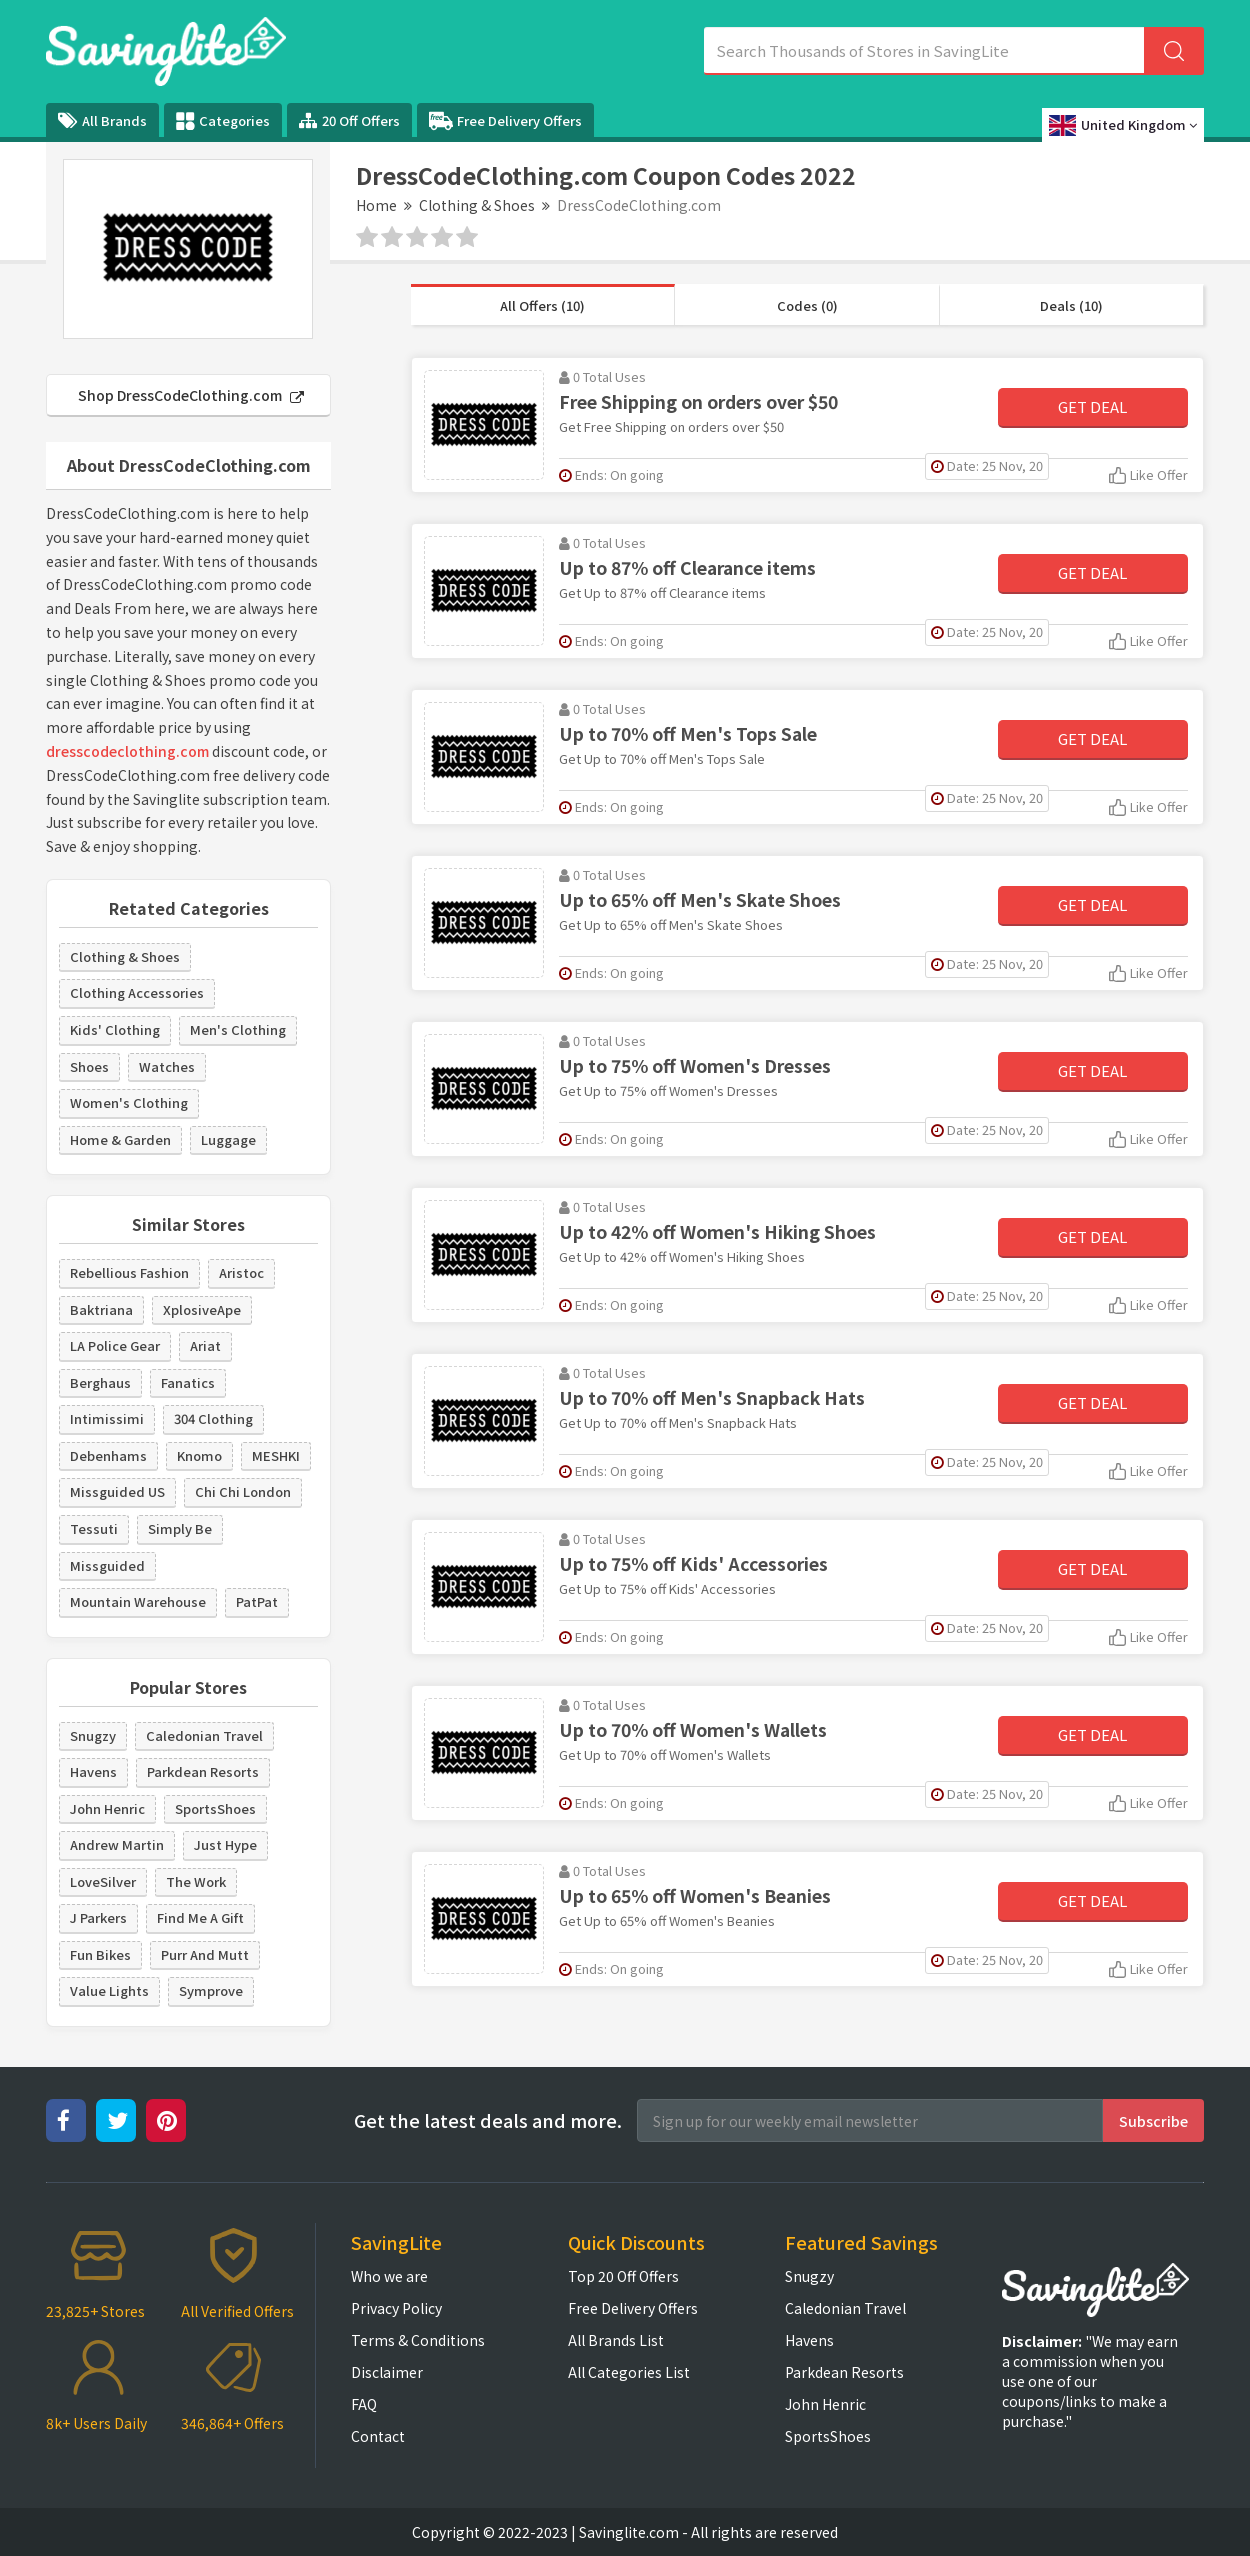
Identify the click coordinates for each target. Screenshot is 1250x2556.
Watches (167, 1066)
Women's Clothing (129, 1102)
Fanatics (188, 1382)
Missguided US (117, 1491)
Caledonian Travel (204, 1735)
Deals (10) (1071, 305)
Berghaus (100, 1382)
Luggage (228, 1139)
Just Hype (225, 1844)
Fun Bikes (100, 1954)
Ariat (205, 1345)
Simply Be (180, 1528)
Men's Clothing (238, 1029)
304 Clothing (213, 1418)
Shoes (89, 1066)
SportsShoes (215, 1808)
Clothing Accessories (137, 992)
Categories (223, 121)
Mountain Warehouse (138, 1601)
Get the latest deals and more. (488, 2120)
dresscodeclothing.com (127, 751)
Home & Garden (120, 1139)
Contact (378, 2436)
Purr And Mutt (205, 1954)
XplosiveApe (202, 1309)
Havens (93, 1771)
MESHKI (276, 1455)
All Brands (102, 120)
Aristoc (241, 1272)
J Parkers (98, 1917)
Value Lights (109, 1990)
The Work (196, 1881)
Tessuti (94, 1528)
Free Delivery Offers (505, 121)
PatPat (257, 1601)
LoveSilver (103, 1881)
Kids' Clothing (115, 1029)
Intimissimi (107, 1418)
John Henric (107, 1808)
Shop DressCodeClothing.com (191, 395)
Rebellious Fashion (129, 1272)
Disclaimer (387, 2372)
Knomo (199, 1455)
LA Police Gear (115, 1345)
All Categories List (629, 2372)
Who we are (389, 2276)
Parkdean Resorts (203, 1771)
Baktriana (101, 1309)
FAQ (364, 2404)
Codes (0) (807, 305)
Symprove (211, 1990)
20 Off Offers (349, 120)
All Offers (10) (542, 305)
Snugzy (93, 1735)
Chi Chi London (243, 1491)
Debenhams (108, 1455)
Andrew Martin (117, 1844)
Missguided (107, 1565)
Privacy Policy (396, 2308)
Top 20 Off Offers (623, 2276)
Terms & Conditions (418, 2340)
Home (376, 205)
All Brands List (616, 2340)
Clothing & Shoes (477, 205)
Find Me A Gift (200, 1917)
